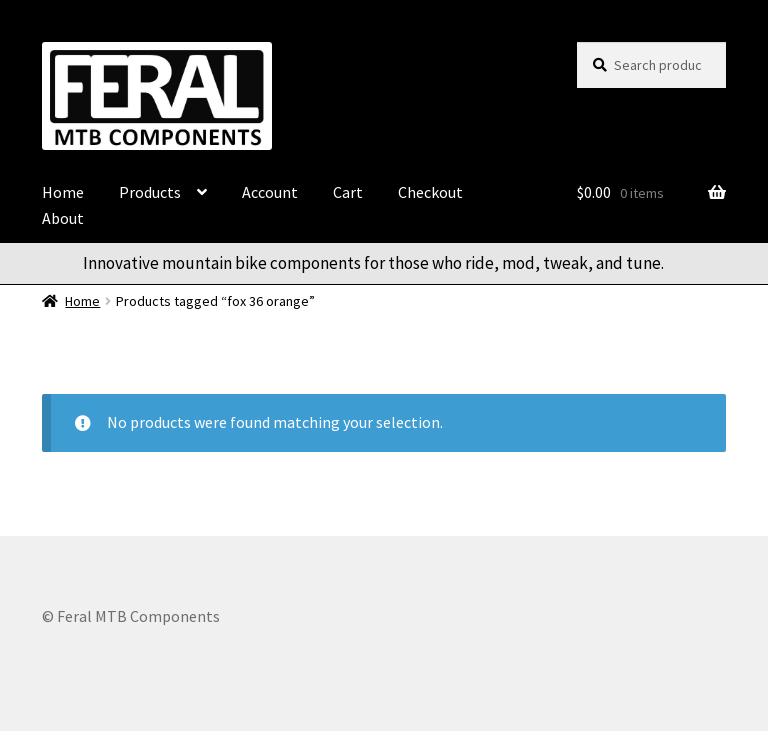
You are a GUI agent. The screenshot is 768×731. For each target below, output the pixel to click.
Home (63, 192)
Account (270, 192)
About (63, 218)
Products (150, 192)
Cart (348, 192)
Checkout (430, 192)
